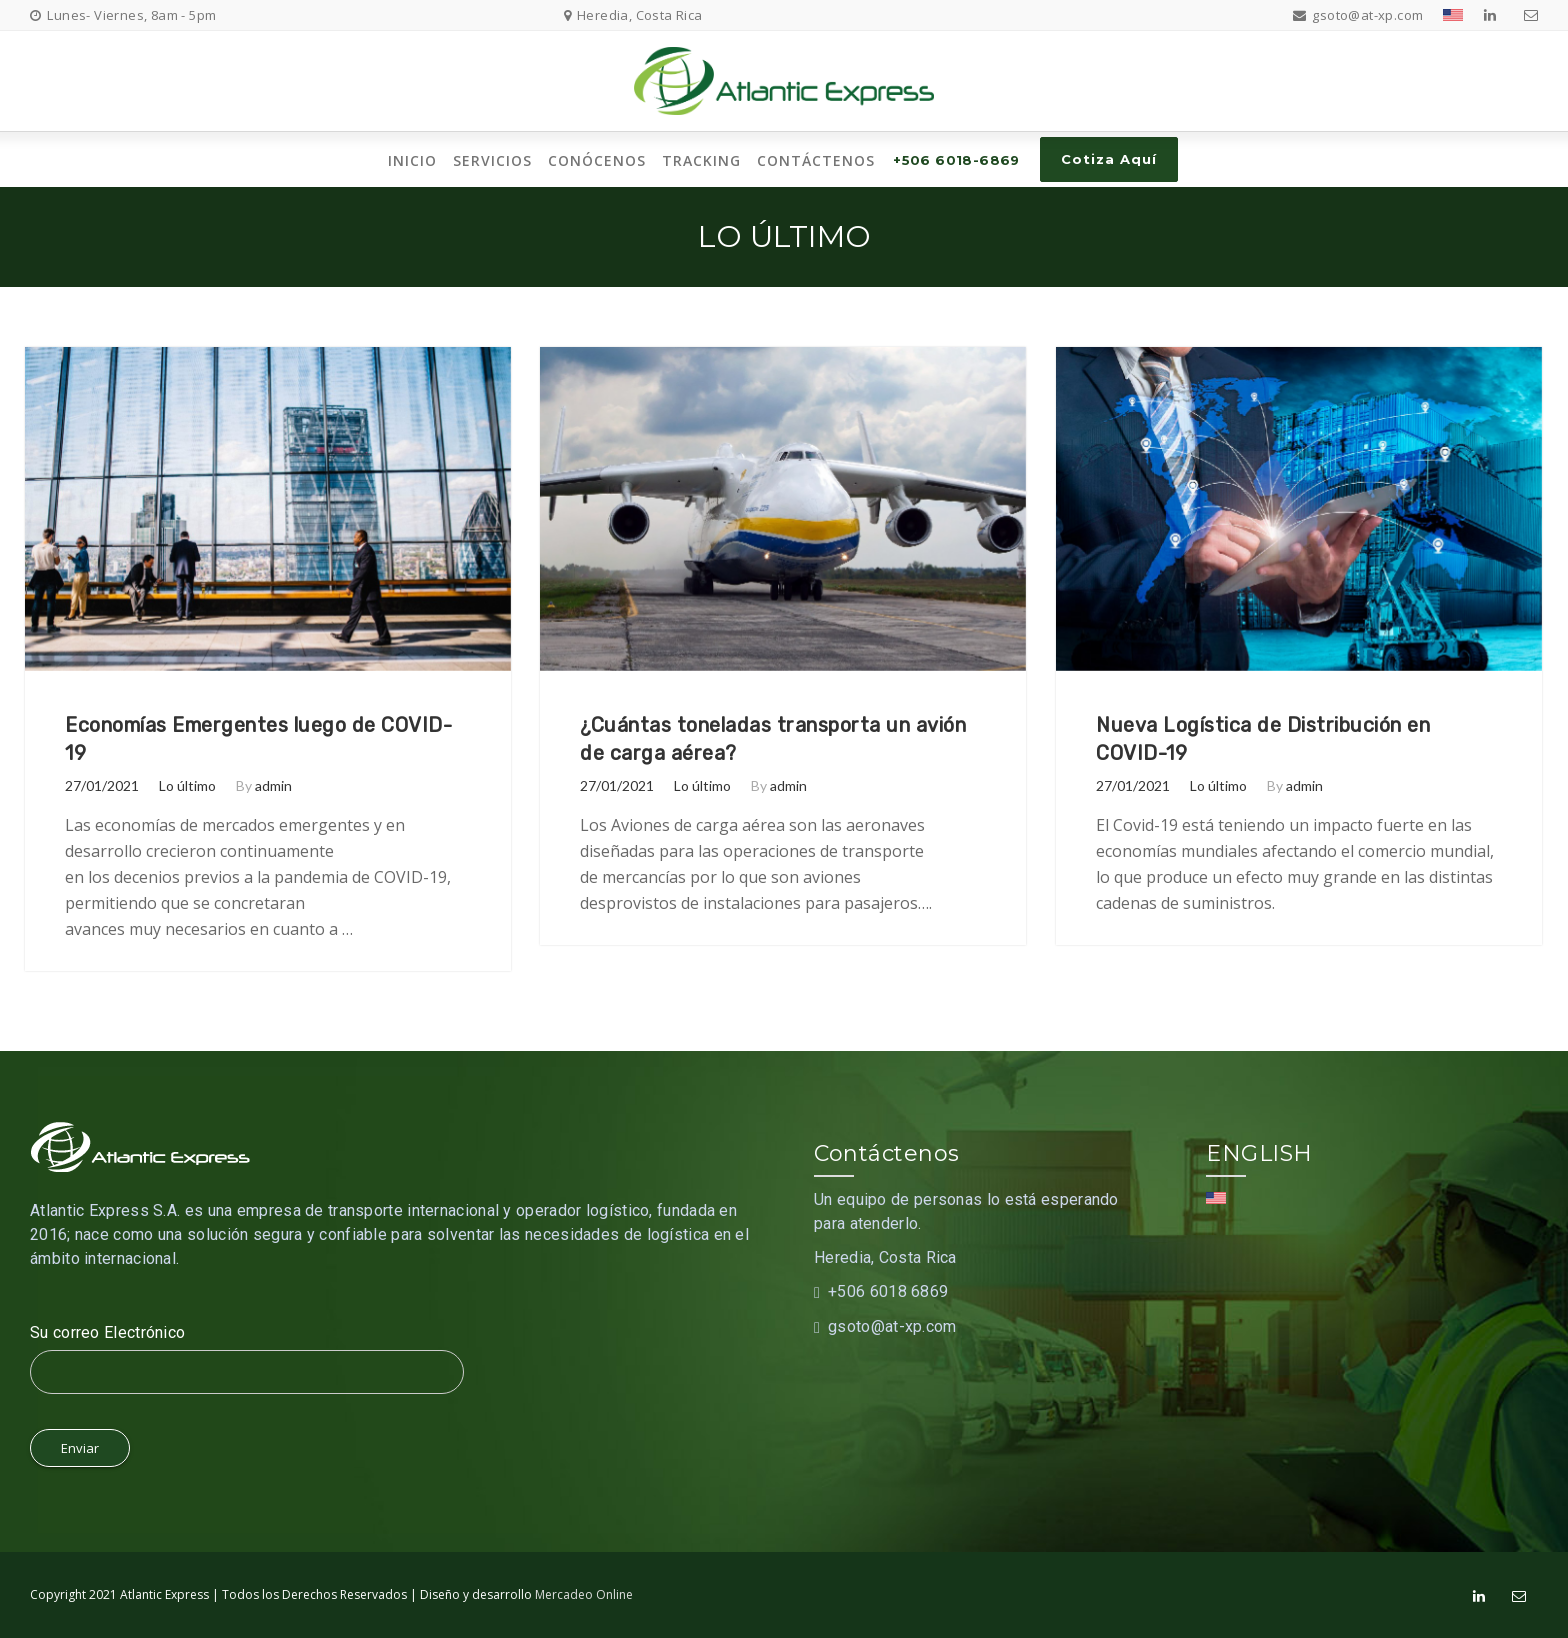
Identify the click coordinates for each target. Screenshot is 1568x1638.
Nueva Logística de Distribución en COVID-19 (1263, 739)
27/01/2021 (102, 785)
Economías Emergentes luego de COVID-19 (258, 739)
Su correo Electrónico (107, 1332)
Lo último (187, 785)
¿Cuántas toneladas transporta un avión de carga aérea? (773, 739)
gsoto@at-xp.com (892, 1326)
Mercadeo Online (584, 1594)
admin (273, 785)
